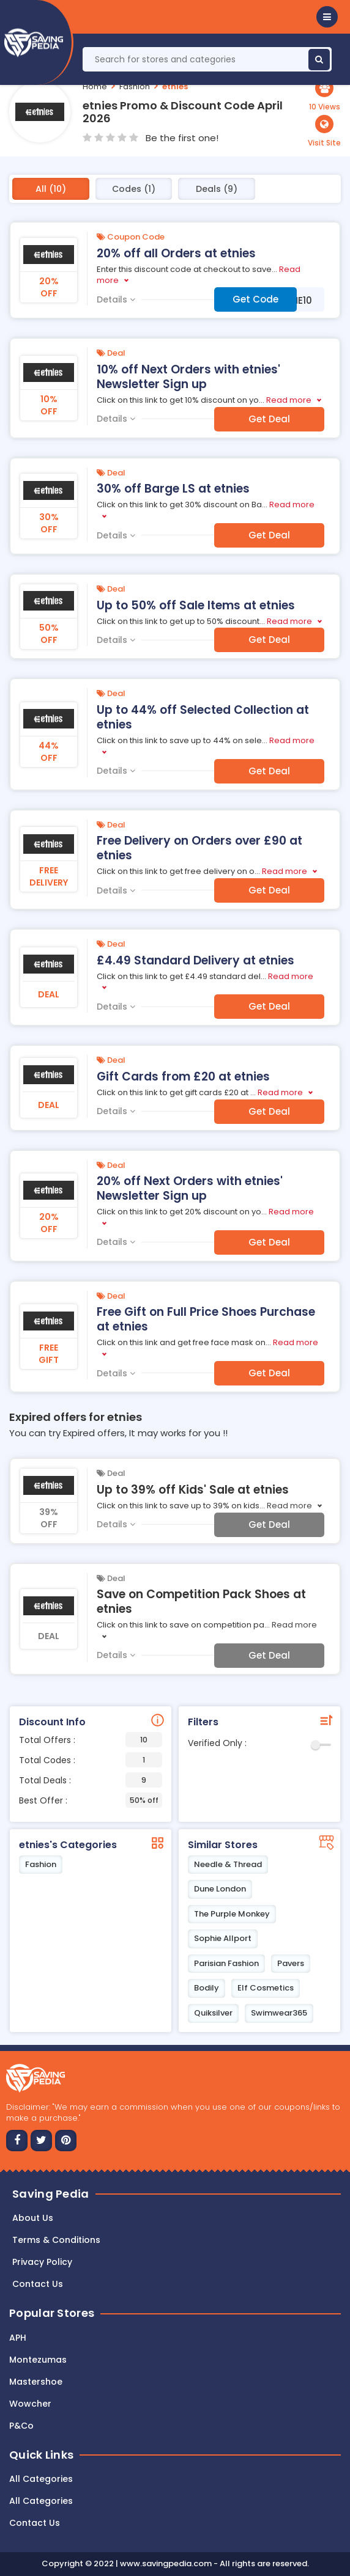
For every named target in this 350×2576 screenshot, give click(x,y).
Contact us (37, 2284)
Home (95, 86)
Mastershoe (35, 2382)
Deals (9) (216, 189)
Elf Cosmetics (265, 1988)
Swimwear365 (279, 2013)
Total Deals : (90, 1780)
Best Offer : (90, 1800)
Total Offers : (90, 1739)
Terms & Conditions (56, 2240)
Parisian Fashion (226, 1963)
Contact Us (34, 2523)
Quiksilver (213, 2013)
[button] (327, 17)
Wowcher (30, 2404)
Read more (288, 400)
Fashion (134, 86)
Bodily (206, 1988)
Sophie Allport (222, 1938)
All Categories (41, 2479)
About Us (32, 2218)
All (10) (50, 189)
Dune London (220, 1889)
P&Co (21, 2426)
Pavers (290, 1963)
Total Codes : (90, 1759)
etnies (175, 86)
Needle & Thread (228, 1864)
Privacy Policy (42, 2262)
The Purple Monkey (232, 1914)
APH (17, 2338)
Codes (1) (133, 189)
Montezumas (38, 2360)
